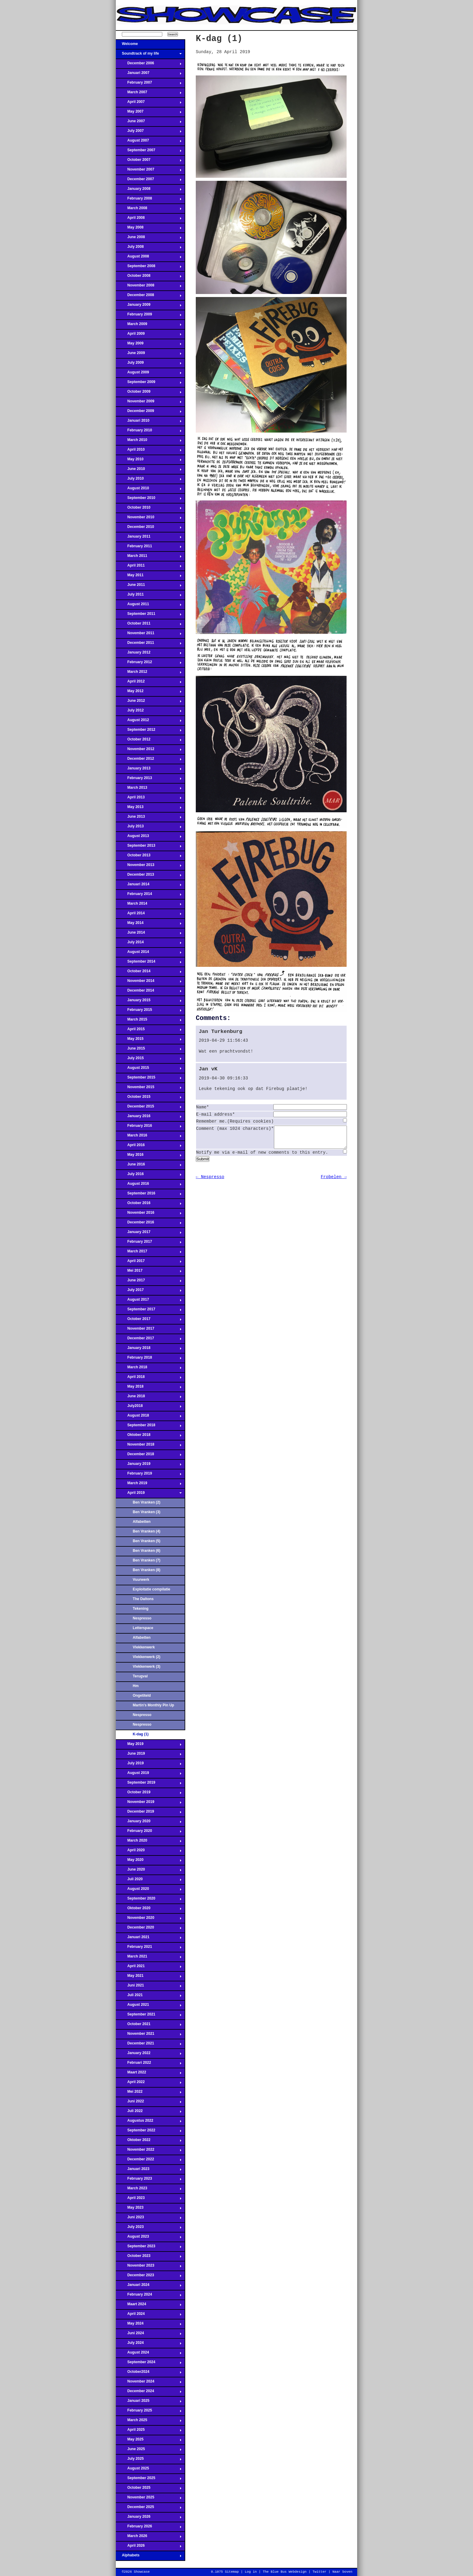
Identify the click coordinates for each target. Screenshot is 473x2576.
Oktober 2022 (149, 2142)
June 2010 (149, 471)
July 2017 (149, 1292)
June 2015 (149, 1050)
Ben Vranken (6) (146, 1550)
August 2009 (149, 374)
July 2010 (149, 480)
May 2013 (149, 809)
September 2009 (149, 384)
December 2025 (149, 2509)
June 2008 (149, 239)
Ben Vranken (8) (146, 1570)
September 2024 (149, 2364)
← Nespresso (210, 1181)
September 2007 (149, 152)
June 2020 (149, 1871)
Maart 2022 (149, 2074)
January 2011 (149, 538)
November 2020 (149, 1919)
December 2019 (149, 1813)
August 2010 (149, 490)
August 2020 (149, 1890)
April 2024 (149, 2315)
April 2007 (149, 103)
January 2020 (149, 1823)
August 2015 (149, 1069)
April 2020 (149, 1852)
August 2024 (149, 2354)
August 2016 (149, 1185)
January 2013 (149, 770)
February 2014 (149, 896)
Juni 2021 (149, 1987)
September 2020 (149, 1900)
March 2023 (149, 2190)
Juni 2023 (149, 2219)
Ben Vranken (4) (146, 1531)
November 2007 (149, 171)
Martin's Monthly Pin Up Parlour (153, 1707)
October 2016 (149, 1205)
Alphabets (149, 2557)
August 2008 (149, 258)
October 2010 (149, 509)
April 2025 (149, 2431)
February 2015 (149, 1011)
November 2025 (149, 2499)
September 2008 (149, 268)
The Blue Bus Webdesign (284, 2572)
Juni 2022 (149, 2103)
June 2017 (149, 1282)
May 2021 (149, 1977)
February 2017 (149, 1243)
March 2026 (149, 2538)
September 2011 (149, 615)
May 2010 (149, 461)
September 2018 (149, 1427)
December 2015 (149, 1108)
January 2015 (149, 1002)
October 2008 (149, 277)
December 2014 (149, 992)
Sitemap (232, 2572)
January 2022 (149, 2055)
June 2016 (149, 1166)
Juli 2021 (149, 1997)
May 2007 (149, 113)
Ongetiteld (142, 1695)
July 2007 (149, 132)
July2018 (149, 1407)
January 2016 (149, 1118)
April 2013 (149, 799)
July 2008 (149, 248)
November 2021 (149, 2035)
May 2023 (149, 2209)
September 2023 (149, 2248)
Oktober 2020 (149, 1910)
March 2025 (149, 2422)
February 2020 (149, 1832)
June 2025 (149, 2451)
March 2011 (149, 557)
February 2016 (149, 1127)
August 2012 (149, 722)
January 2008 (149, 190)
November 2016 (149, 1214)
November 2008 (149, 287)
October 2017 (149, 1321)
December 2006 (149, 65)
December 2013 (149, 876)
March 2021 (149, 1958)
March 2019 (149, 1485)
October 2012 (149, 741)
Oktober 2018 (149, 1436)
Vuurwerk (141, 1579)
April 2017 (149, 1263)
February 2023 (149, 2180)
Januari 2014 (149, 886)
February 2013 (149, 780)
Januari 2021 (149, 1939)
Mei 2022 (149, 2093)
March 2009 (149, 326)
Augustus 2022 (149, 2122)
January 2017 (149, 1234)
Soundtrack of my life (149, 55)
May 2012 (149, 693)
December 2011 (149, 644)
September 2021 (149, 2016)
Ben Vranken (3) (146, 1512)
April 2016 (149, 1147)
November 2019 (149, 1803)
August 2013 (149, 838)
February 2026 (149, 2528)
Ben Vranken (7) (146, 1560)
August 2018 (149, 1417)
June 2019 (149, 1755)
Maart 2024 (149, 2306)
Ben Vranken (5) (146, 1541)
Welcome (149, 46)
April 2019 (149, 1494)
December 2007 (149, 181)
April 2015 (149, 1031)
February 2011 (149, 548)
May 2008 (149, 229)
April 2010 (149, 451)
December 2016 (149, 1224)
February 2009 (149, 316)
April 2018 (149, 1378)
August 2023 (149, 2238)
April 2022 (149, 2084)
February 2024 (149, 2296)
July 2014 (149, 944)
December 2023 (149, 2277)
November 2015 (149, 1089)
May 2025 (149, 2441)
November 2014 (149, 982)
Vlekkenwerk (144, 1647)
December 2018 (149, 1456)
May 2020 (149, 1861)
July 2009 (149, 364)
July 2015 (149, 1060)
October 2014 (149, 973)
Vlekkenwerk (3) (146, 1666)
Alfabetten (142, 1522)
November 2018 (149, 1446)
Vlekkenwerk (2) (146, 1657)
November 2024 (149, 2383)
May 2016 (149, 1156)
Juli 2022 (149, 2113)
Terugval (140, 1676)
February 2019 (149, 1475)
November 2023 (149, 2267)
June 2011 (149, 586)
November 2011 (149, 635)
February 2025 (149, 2412)
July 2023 (149, 2228)
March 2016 (149, 1137)
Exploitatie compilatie (151, 1589)
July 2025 (149, 2460)
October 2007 (149, 161)
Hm (136, 1686)
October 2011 (149, 625)
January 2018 (149, 1350)
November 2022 (149, 2151)
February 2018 (149, 1359)
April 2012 (149, 683)
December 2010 (149, 528)
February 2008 (149, 200)
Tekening (140, 1608)
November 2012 (149, 751)
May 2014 (149, 924)
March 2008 (149, 210)
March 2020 (149, 1842)
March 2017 (149, 1253)
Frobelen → (334, 1181)
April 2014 (149, 915)
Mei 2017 (149, 1272)
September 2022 (149, 2132)
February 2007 (149, 84)
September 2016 (149, 1195)
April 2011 (149, 567)
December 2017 (149, 1340)
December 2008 (149, 297)
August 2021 (149, 2006)
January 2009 (149, 306)
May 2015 (149, 1040)
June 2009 (149, 355)
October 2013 (149, 857)
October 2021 (149, 2026)
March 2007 (149, 94)
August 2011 (149, 606)
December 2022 (149, 2161)
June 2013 (149, 818)
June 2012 (149, 702)
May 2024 (149, 2325)
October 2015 (149, 1098)
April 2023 (149, 2200)
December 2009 (149, 413)
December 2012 (149, 760)
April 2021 (149, 1968)
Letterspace (143, 1628)
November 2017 (149, 1330)
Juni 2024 (149, 2335)
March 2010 (149, 442)
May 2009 (149, 345)
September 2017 (149, 1311)
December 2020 (149, 1929)
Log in (251, 2572)
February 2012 (149, 664)
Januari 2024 (149, 2286)
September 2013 (149, 847)
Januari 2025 (149, 2402)
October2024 (149, 2373)
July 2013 (149, 828)
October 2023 (149, 2257)
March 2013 (149, 789)
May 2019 (149, 1746)
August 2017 (149, 1301)
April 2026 (149, 2547)
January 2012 (149, 654)
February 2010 (149, 432)
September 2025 (149, 2480)
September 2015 (149, 1079)
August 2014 (149, 953)
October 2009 (149, 393)
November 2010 (149, 519)
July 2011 (149, 596)
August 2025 (149, 2470)
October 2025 (149, 2489)
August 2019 (149, 1775)
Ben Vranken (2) (146, 1502)
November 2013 (149, 867)
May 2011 (149, 577)
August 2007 (149, 142)
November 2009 (149, 403)
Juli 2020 (149, 1881)
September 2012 (149, 731)
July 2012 (149, 712)
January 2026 (149, 2518)
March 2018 (149, 1369)
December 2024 (149, 2393)
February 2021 (149, 1948)
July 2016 (149, 1176)
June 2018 (149, 1398)
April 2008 (149, 219)
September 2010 (149, 499)
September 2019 (149, 1784)
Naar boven (342, 2572)
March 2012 (149, 673)
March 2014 (149, 905)
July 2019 (149, 1765)
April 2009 (149, 335)
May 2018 (149, 1388)
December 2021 (149, 2045)
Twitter (319, 2572)
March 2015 (149, 1021)
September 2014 (149, 963)
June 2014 (149, 934)
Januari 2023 (149, 2171)
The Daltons (143, 1599)
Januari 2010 (149, 422)
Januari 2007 (149, 74)
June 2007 (149, 123)
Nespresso (142, 1618)
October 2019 (149, 1794)
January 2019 (149, 1465)
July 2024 (149, 2344)
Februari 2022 (149, 2064)
